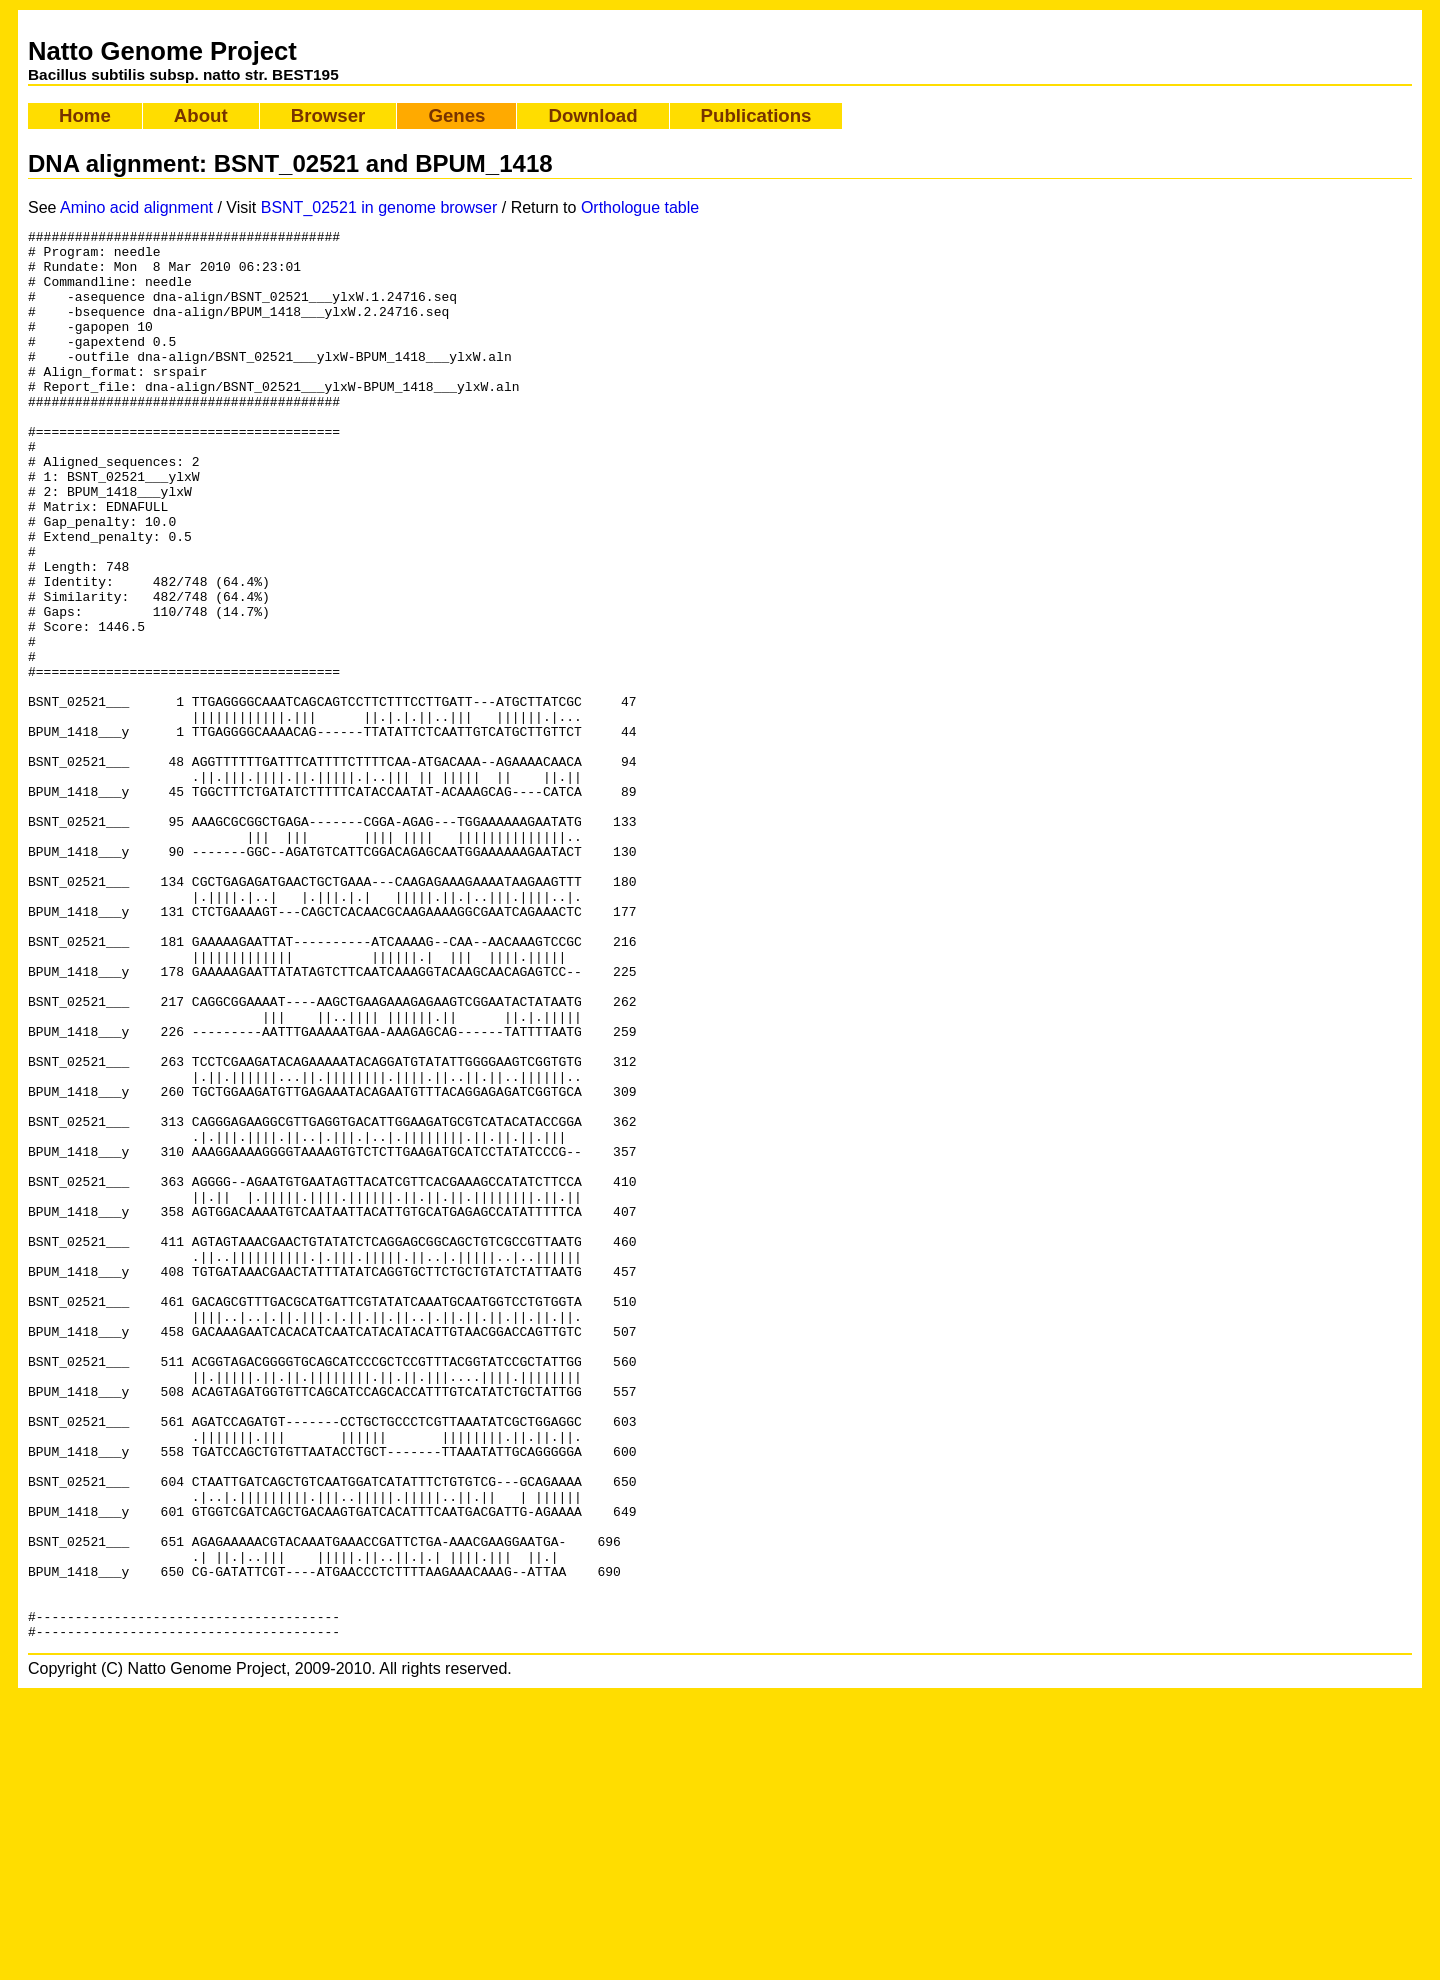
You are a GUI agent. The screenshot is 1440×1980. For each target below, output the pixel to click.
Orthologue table (640, 207)
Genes (456, 115)
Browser (328, 115)
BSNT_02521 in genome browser (379, 207)
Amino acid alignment (136, 207)
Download (592, 115)
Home (85, 115)
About (201, 115)
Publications (756, 115)
